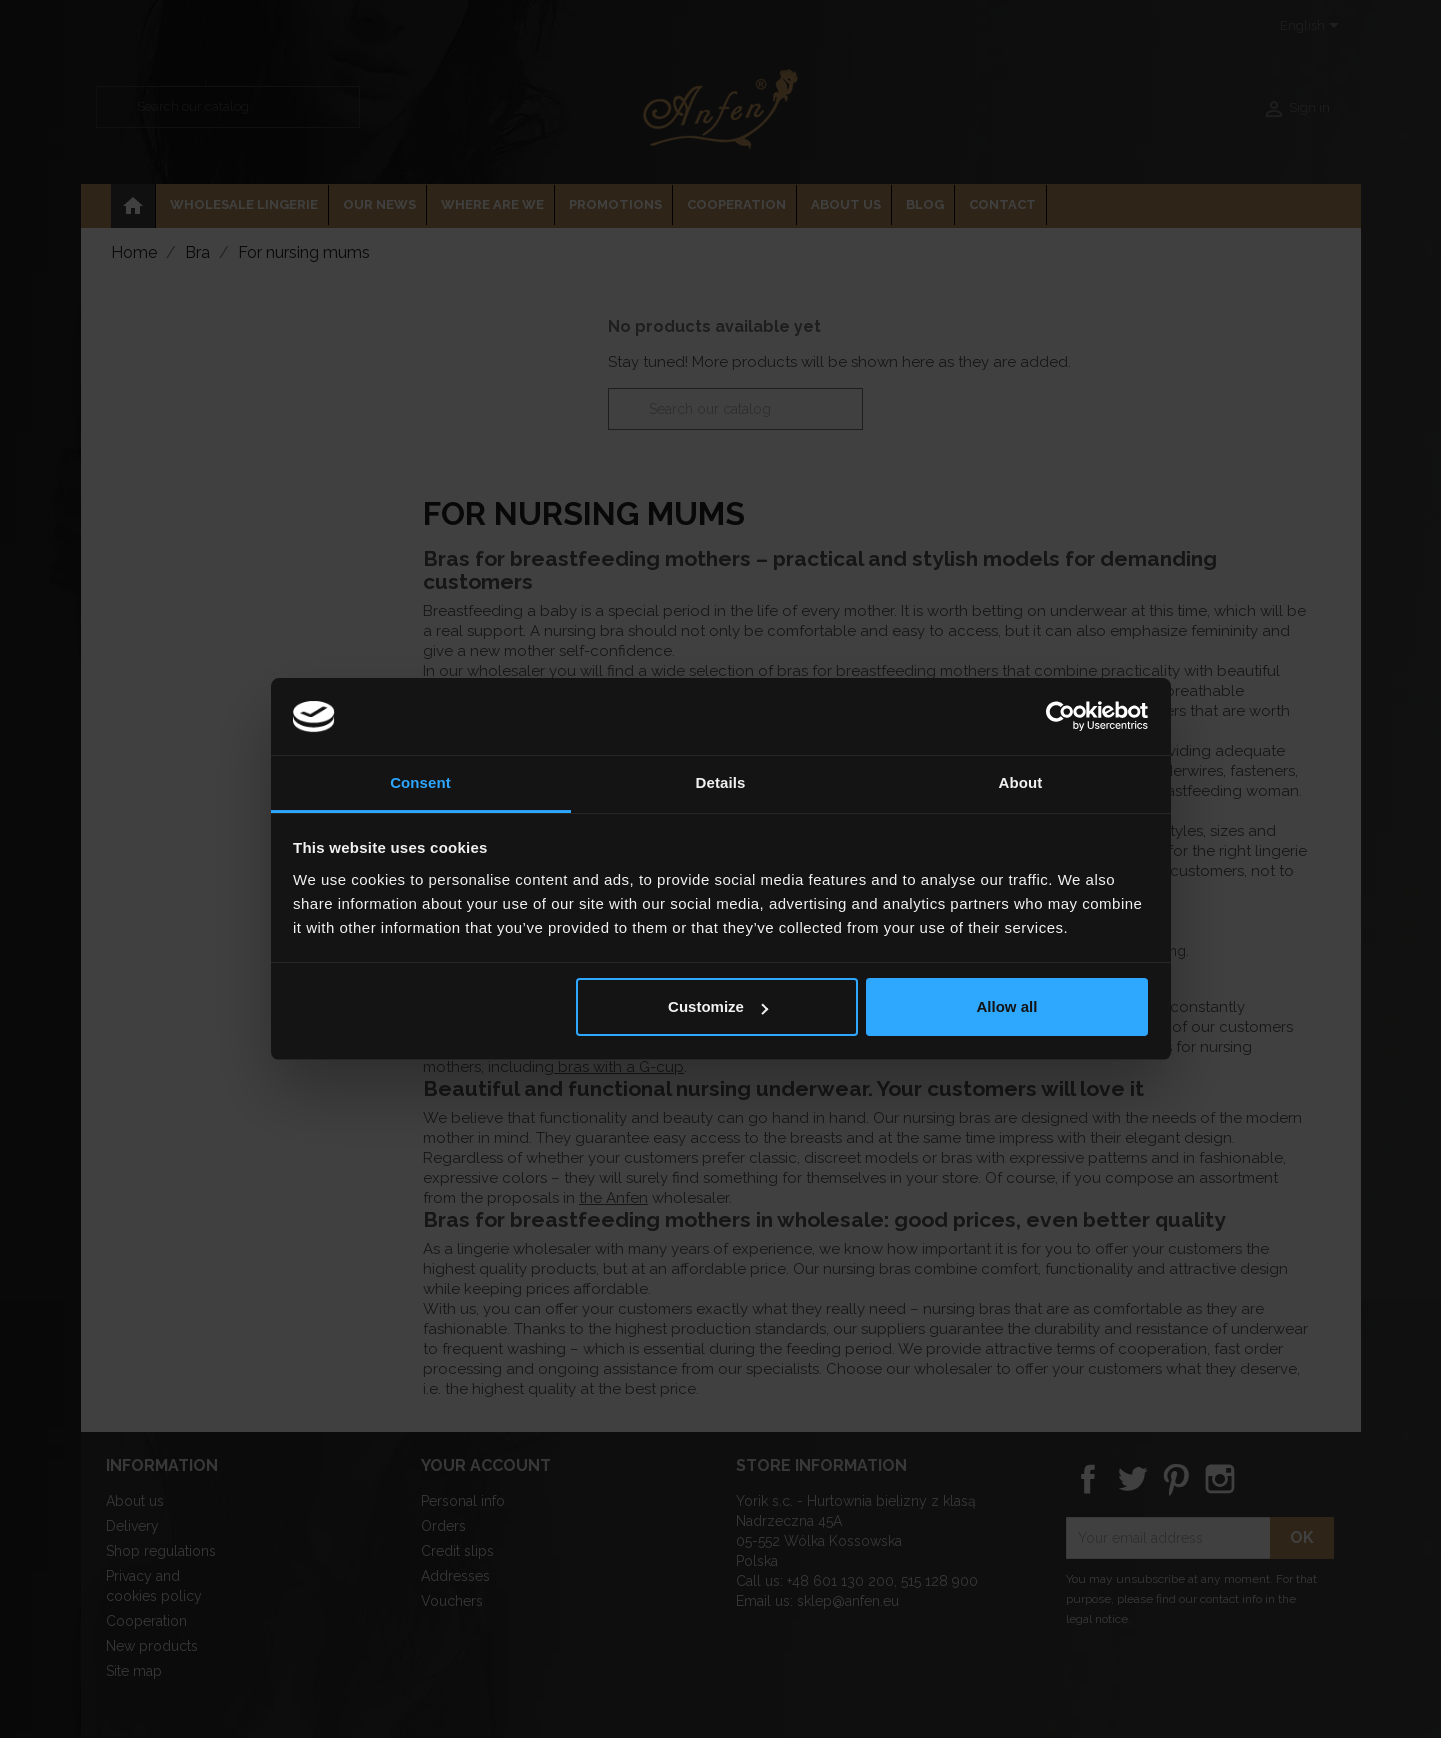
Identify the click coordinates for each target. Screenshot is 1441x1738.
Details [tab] (721, 782)
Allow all (1007, 1006)
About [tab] (1021, 782)
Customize (718, 1006)
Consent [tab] (420, 782)
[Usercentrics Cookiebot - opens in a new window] (1060, 716)
